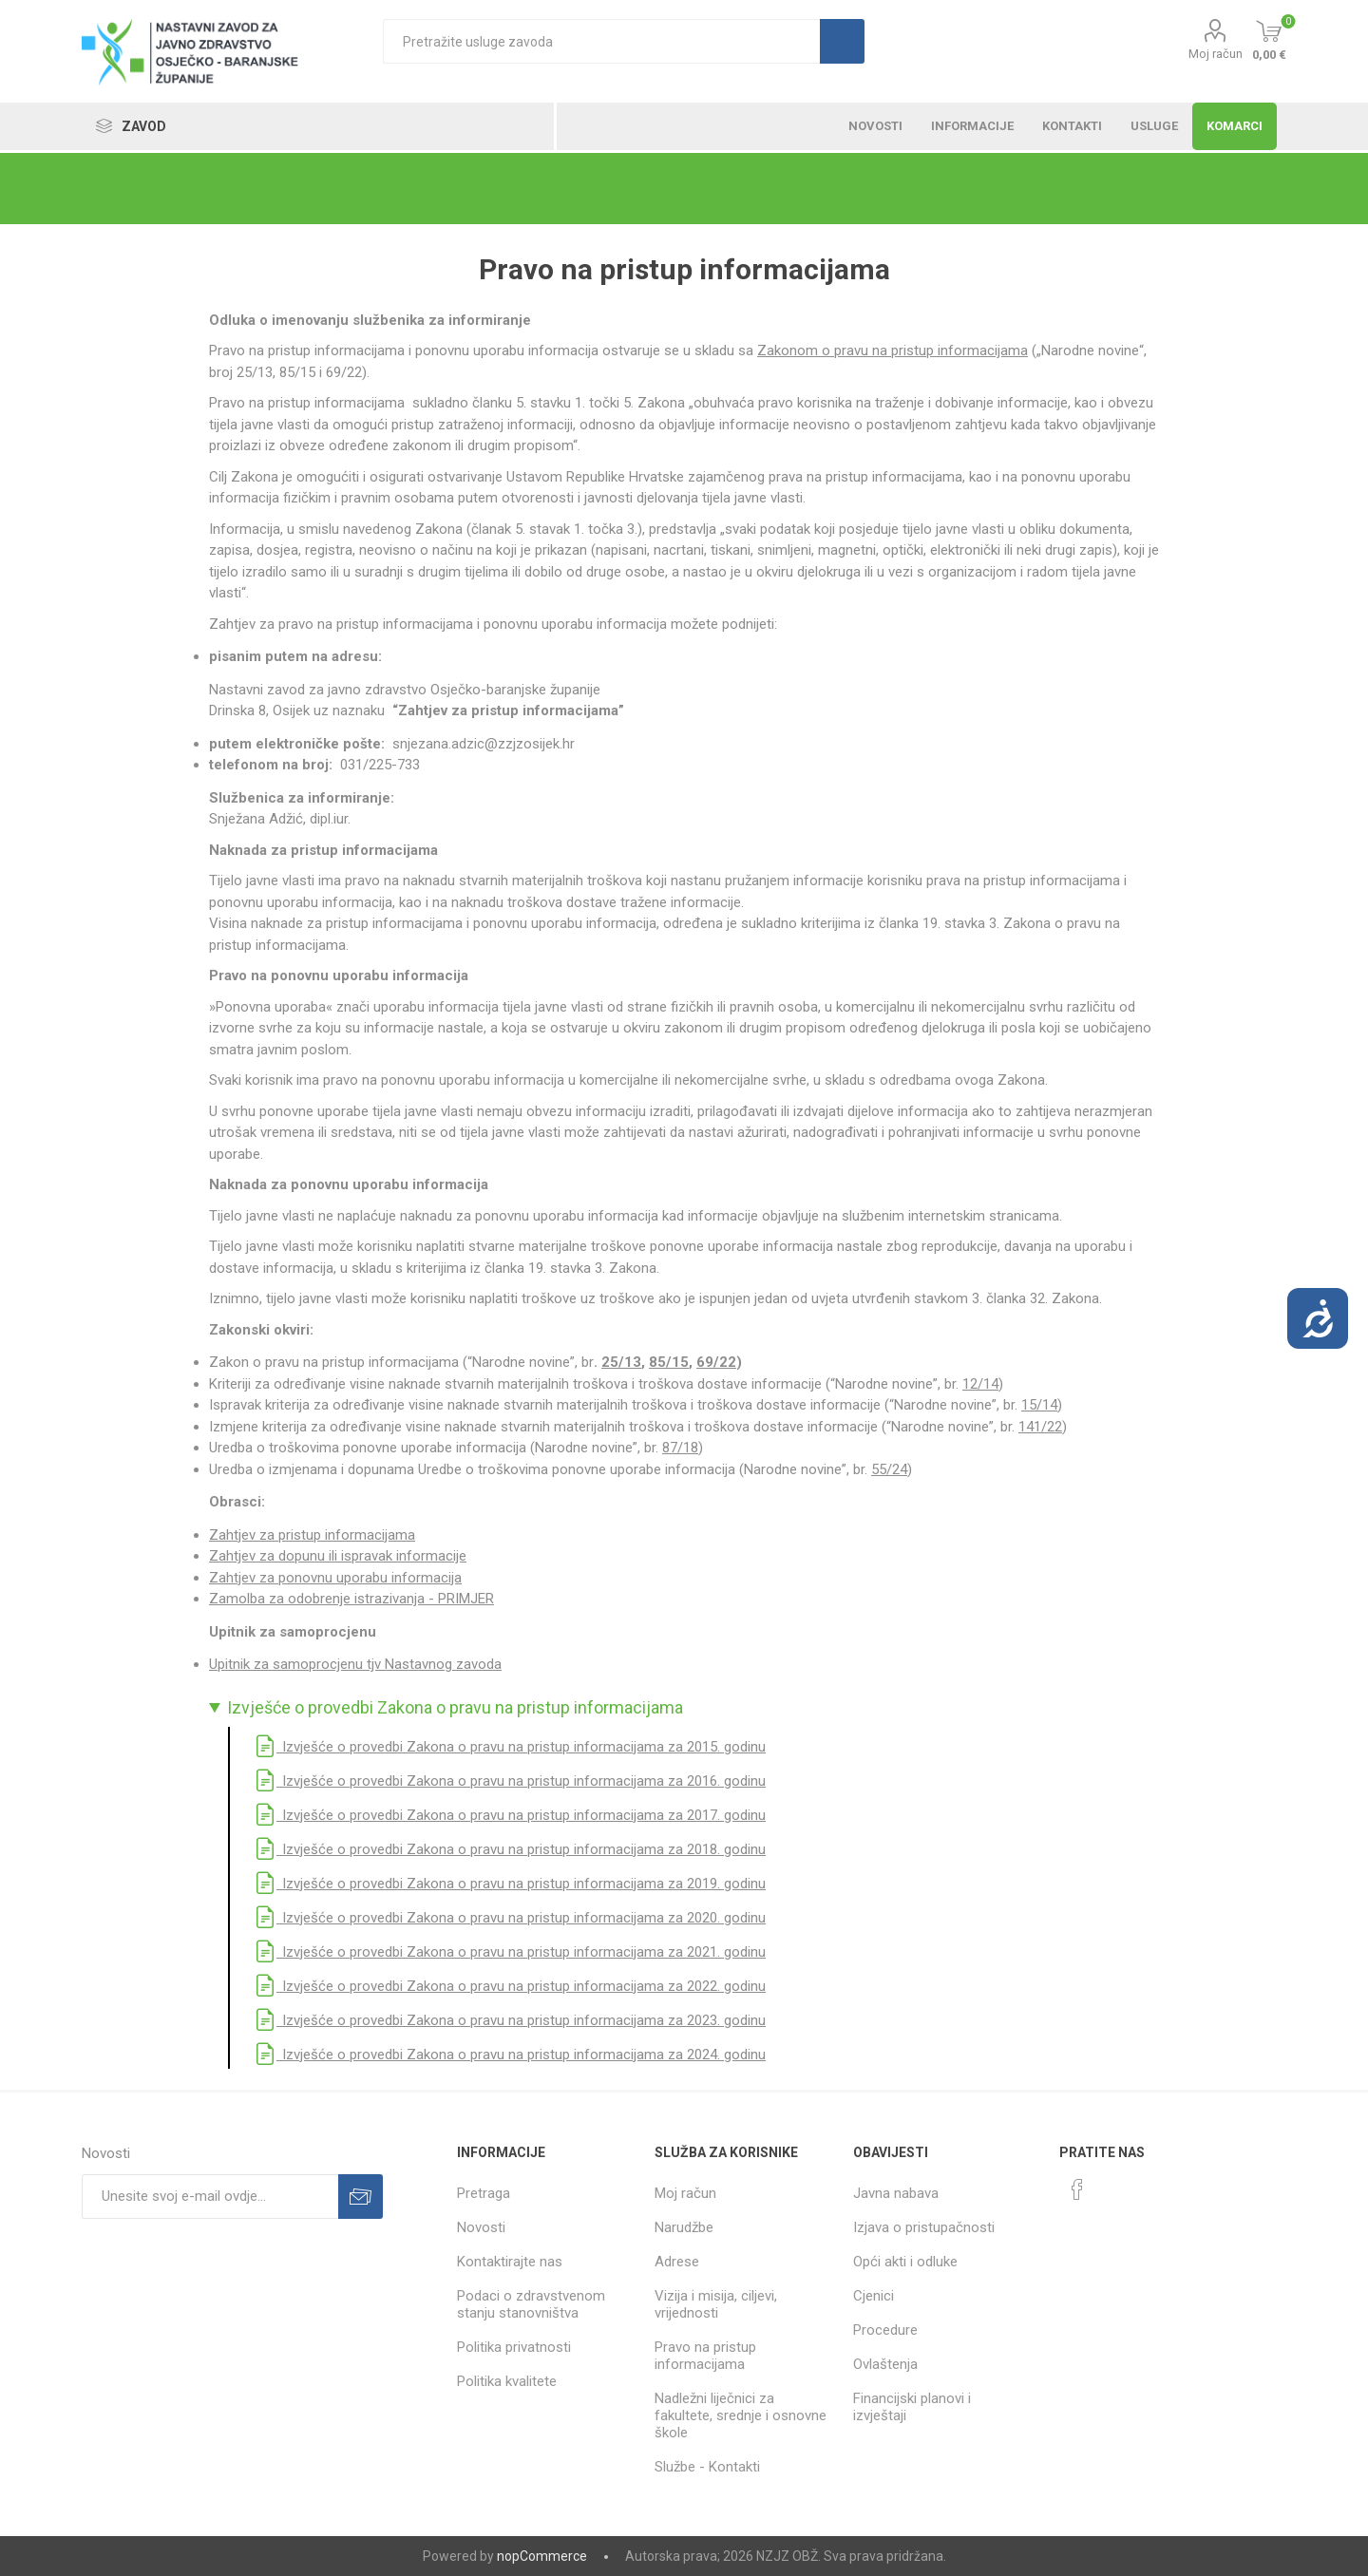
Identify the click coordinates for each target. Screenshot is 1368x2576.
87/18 (680, 1447)
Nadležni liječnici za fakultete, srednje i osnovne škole (740, 2415)
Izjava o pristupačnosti (924, 2227)
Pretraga (483, 2193)
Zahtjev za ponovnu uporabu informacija (335, 1577)
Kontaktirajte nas (509, 2261)
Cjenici (873, 2295)
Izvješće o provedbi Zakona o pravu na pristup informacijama (455, 1707)
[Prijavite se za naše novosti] (210, 2196)
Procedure (885, 2330)
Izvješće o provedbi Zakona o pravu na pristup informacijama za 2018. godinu (510, 1849)
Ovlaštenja (885, 2364)
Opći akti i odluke (905, 2261)
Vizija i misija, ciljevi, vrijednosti (716, 2304)
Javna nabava (896, 2193)
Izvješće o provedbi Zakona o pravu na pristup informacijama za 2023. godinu (510, 2020)
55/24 (889, 1469)
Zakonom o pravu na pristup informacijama (892, 350)
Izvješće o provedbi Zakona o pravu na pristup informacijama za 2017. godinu (510, 1815)
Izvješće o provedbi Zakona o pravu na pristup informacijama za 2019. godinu (510, 1883)
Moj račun (1215, 54)
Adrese (677, 2261)
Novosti (481, 2227)
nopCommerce (542, 2556)
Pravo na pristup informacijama (705, 2356)
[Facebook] (1077, 2189)
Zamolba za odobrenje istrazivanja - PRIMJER (351, 1598)
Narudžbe (684, 2227)
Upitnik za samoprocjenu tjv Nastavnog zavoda (355, 1664)
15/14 (1039, 1404)
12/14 (980, 1383)
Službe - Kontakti (707, 2466)
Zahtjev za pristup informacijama (312, 1535)
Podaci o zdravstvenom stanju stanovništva (531, 2304)
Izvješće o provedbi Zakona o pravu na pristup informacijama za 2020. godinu (510, 1917)
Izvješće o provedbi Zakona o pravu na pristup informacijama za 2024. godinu (510, 2054)
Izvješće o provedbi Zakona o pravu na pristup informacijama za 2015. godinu (510, 1746)
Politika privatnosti (514, 2347)
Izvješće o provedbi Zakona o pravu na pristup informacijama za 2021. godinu (510, 1951)
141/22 (1040, 1426)
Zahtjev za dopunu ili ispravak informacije (337, 1555)
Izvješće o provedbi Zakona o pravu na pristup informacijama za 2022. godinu (510, 1986)
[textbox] (601, 41)
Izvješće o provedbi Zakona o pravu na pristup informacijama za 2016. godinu (510, 1781)
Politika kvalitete (507, 2381)
